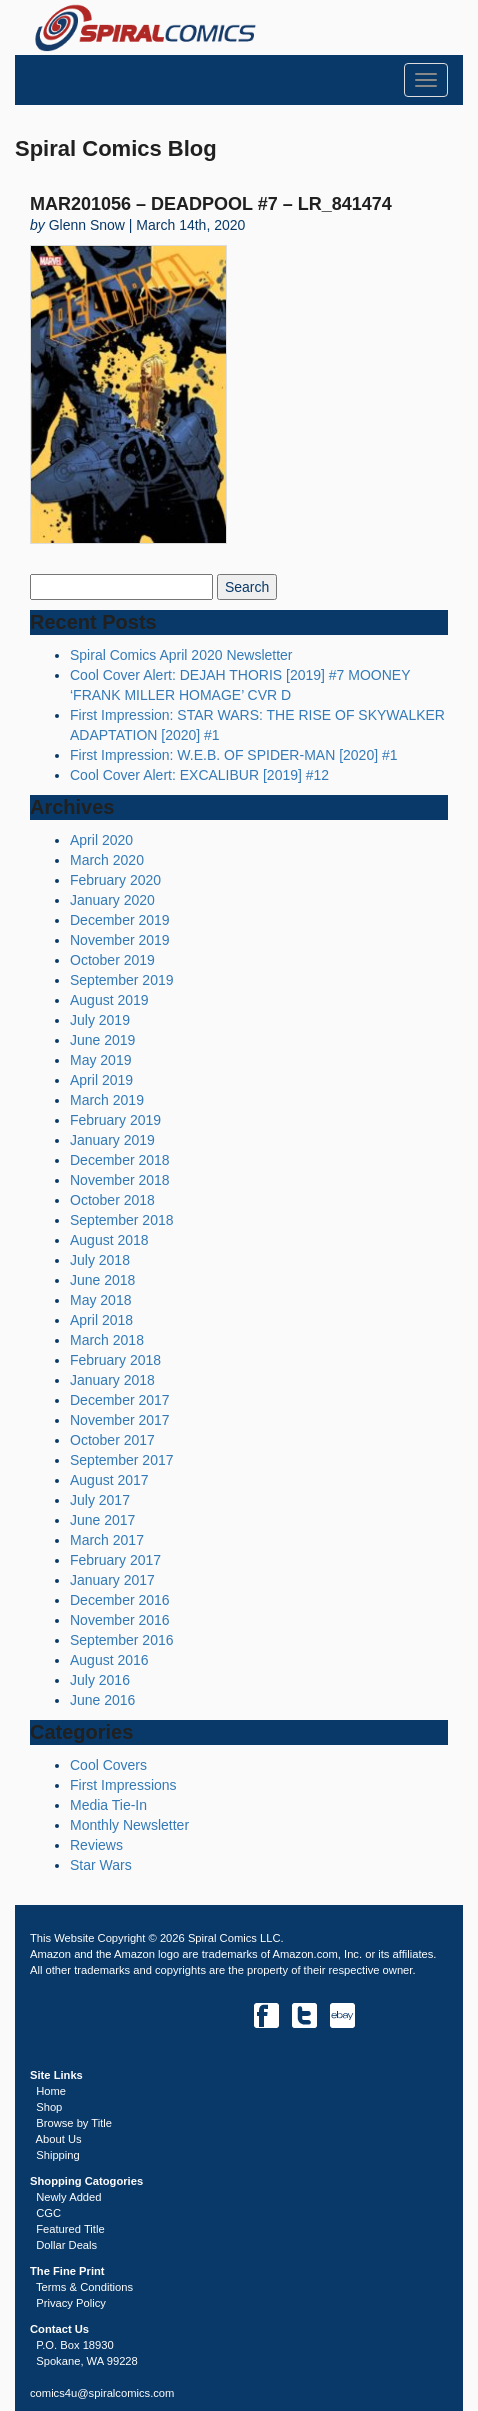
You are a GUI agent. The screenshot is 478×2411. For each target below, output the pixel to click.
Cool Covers (108, 1765)
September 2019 (122, 980)
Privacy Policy (71, 2303)
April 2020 (101, 840)
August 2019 (109, 1000)
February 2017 (115, 1560)
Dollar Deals (66, 2245)
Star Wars (101, 1865)
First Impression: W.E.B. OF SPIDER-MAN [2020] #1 (234, 755)
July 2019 (100, 1020)
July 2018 (100, 1260)
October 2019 (112, 960)
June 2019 (102, 1040)
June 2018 (102, 1280)
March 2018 (107, 1340)
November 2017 (120, 1420)
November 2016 (120, 1620)
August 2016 (109, 1660)
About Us (59, 2139)
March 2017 (107, 1540)
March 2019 (107, 1100)
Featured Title (70, 2229)
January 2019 (112, 1140)
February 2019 (115, 1120)
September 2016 (122, 1640)
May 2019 (100, 1060)
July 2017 (100, 1500)
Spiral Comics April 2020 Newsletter (181, 655)
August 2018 (109, 1240)
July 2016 (100, 1680)
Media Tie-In (108, 1805)
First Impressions (123, 1785)
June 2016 (102, 1700)
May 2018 (100, 1300)
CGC (48, 2213)
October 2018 (112, 1200)
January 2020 (112, 900)
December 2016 (120, 1600)
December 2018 (120, 1160)
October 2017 (112, 1440)
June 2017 (102, 1520)
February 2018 (115, 1360)
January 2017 (112, 1580)
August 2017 (109, 1480)
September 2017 (122, 1460)
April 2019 (101, 1080)
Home (51, 2091)
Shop (49, 2107)
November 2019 (120, 940)
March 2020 (107, 860)
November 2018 (120, 1180)
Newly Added (68, 2197)
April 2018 (101, 1320)
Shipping (58, 2155)
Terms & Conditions (84, 2287)
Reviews (96, 1845)
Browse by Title (74, 2123)
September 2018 (122, 1220)
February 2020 (115, 880)
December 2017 (120, 1400)
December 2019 (120, 920)
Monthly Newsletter (129, 1825)
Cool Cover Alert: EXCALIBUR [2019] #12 (199, 775)
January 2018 (112, 1380)
